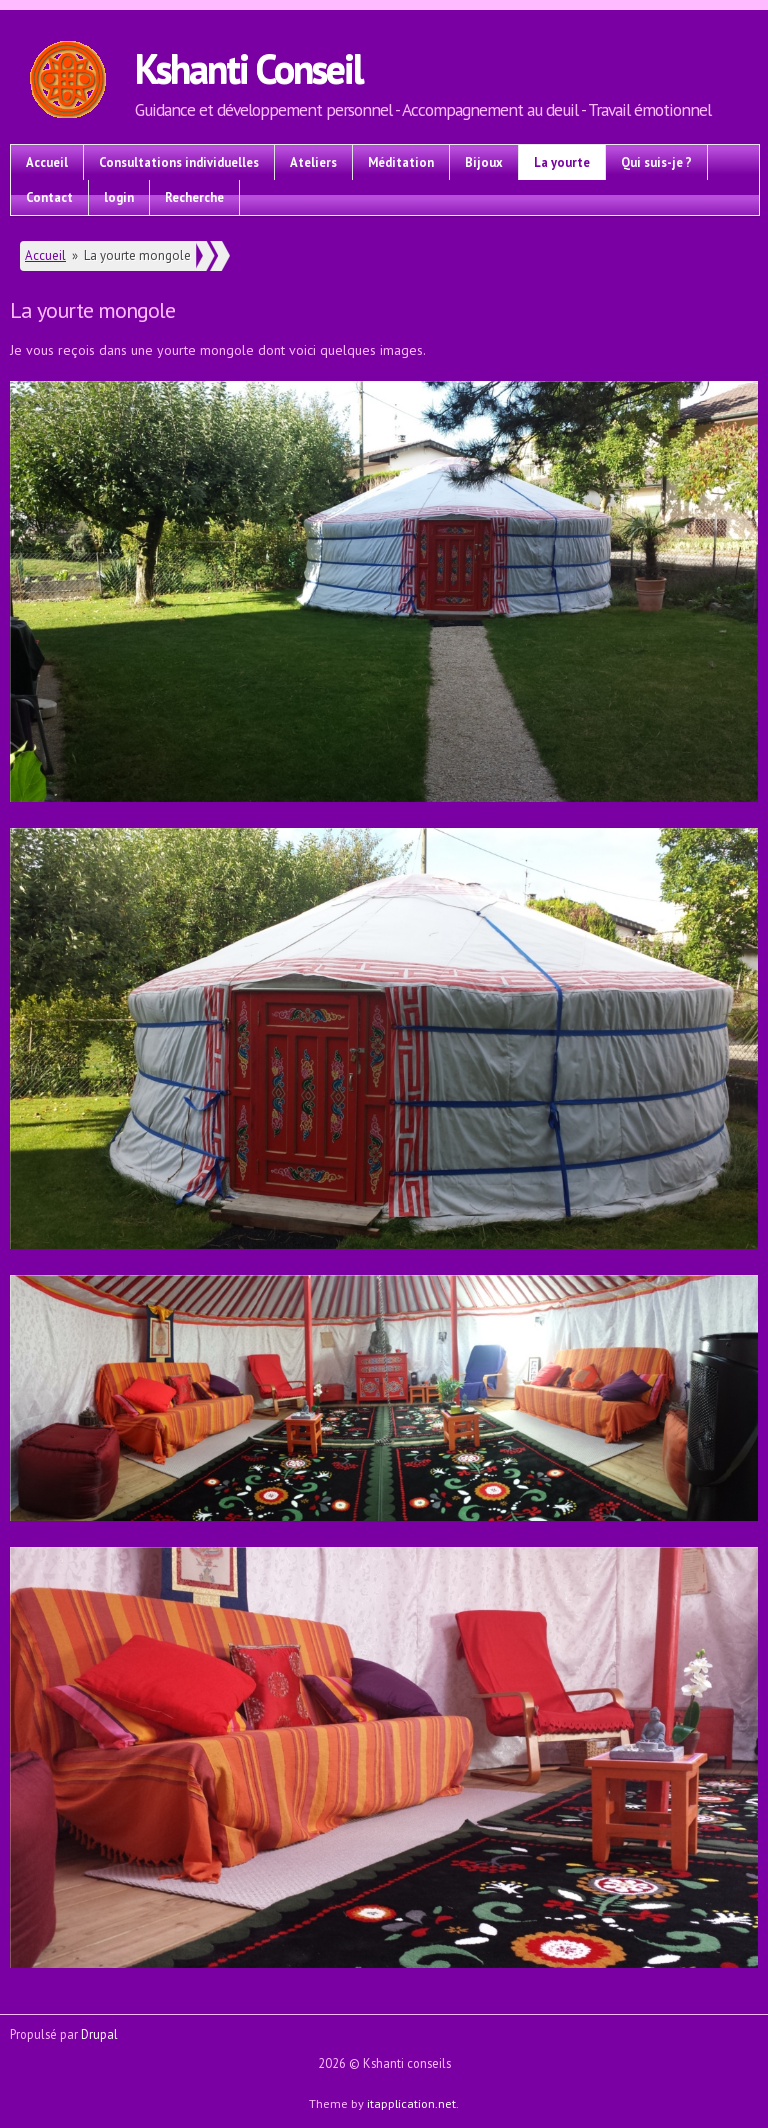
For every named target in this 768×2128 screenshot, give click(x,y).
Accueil (47, 162)
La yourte (562, 162)
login (119, 197)
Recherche (194, 197)
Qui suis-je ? (656, 162)
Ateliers (313, 162)
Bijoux (484, 162)
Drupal (99, 2034)
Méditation (401, 162)
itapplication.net (411, 2103)
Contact (49, 197)
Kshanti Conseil (248, 68)
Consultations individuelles (179, 162)
